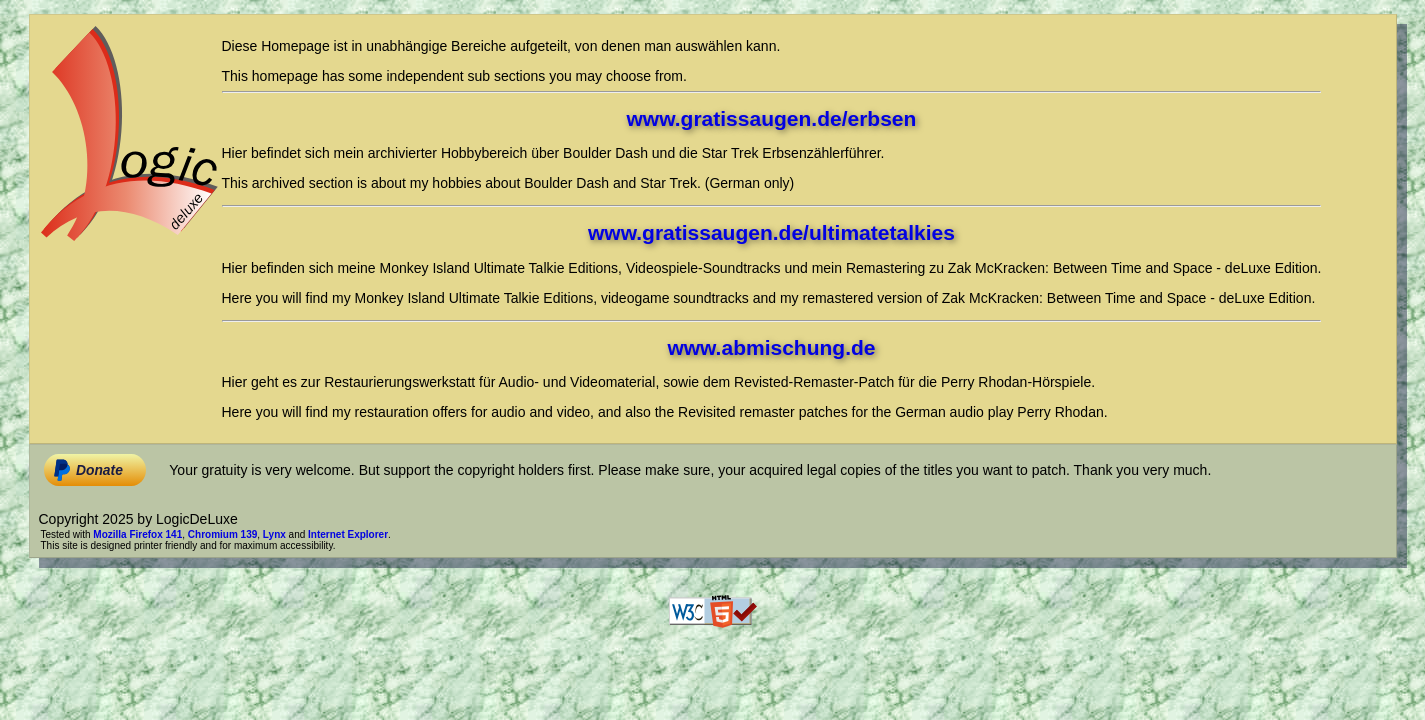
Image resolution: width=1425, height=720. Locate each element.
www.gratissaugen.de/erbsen (772, 118)
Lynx (274, 534)
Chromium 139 (222, 534)
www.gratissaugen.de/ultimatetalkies (771, 232)
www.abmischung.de (771, 347)
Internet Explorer (348, 534)
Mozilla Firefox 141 (137, 534)
